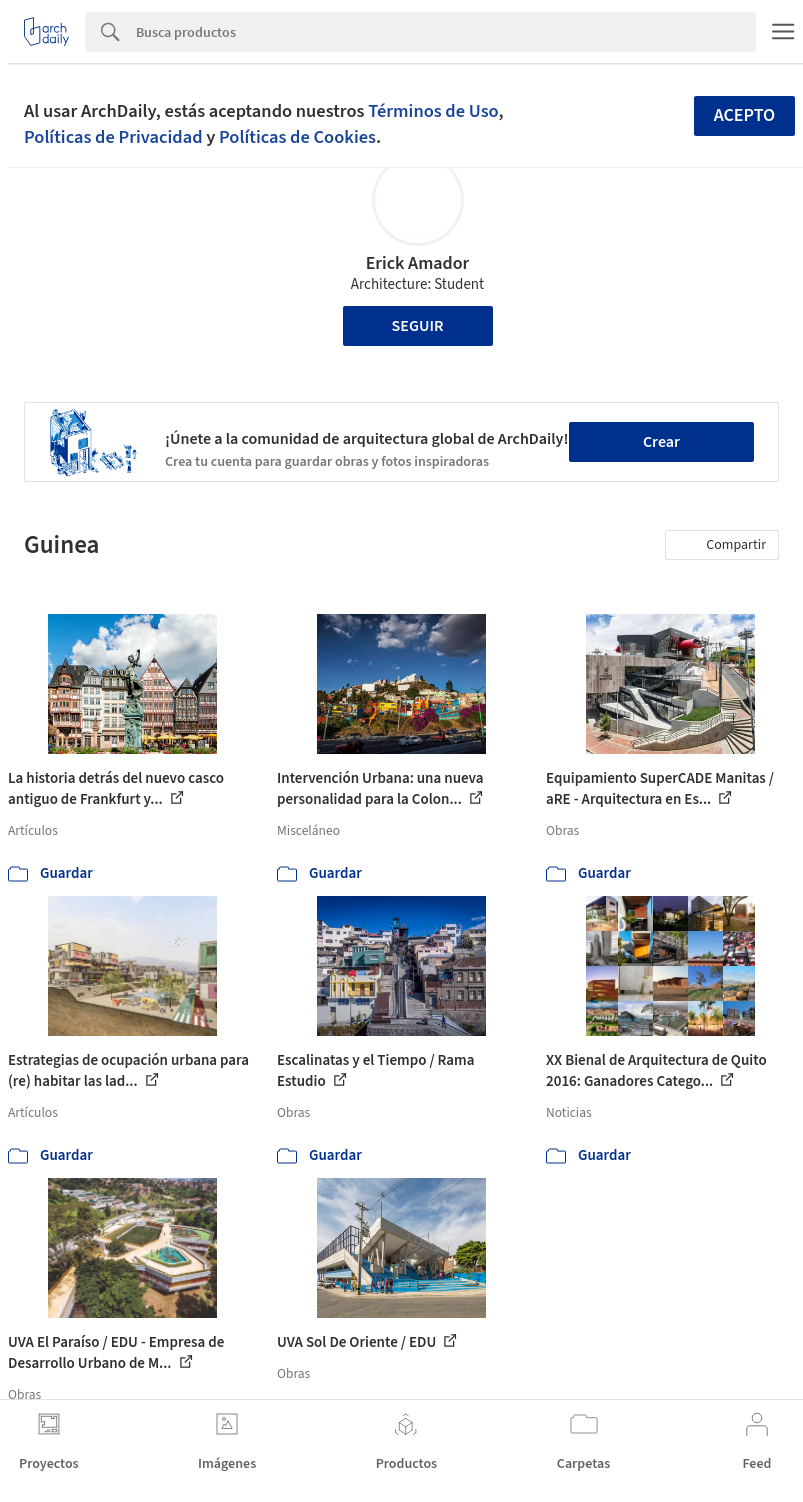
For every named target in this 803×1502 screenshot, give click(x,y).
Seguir (418, 326)
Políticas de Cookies (297, 137)
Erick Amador (418, 263)
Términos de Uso (433, 111)
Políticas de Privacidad (113, 137)
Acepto (745, 115)
